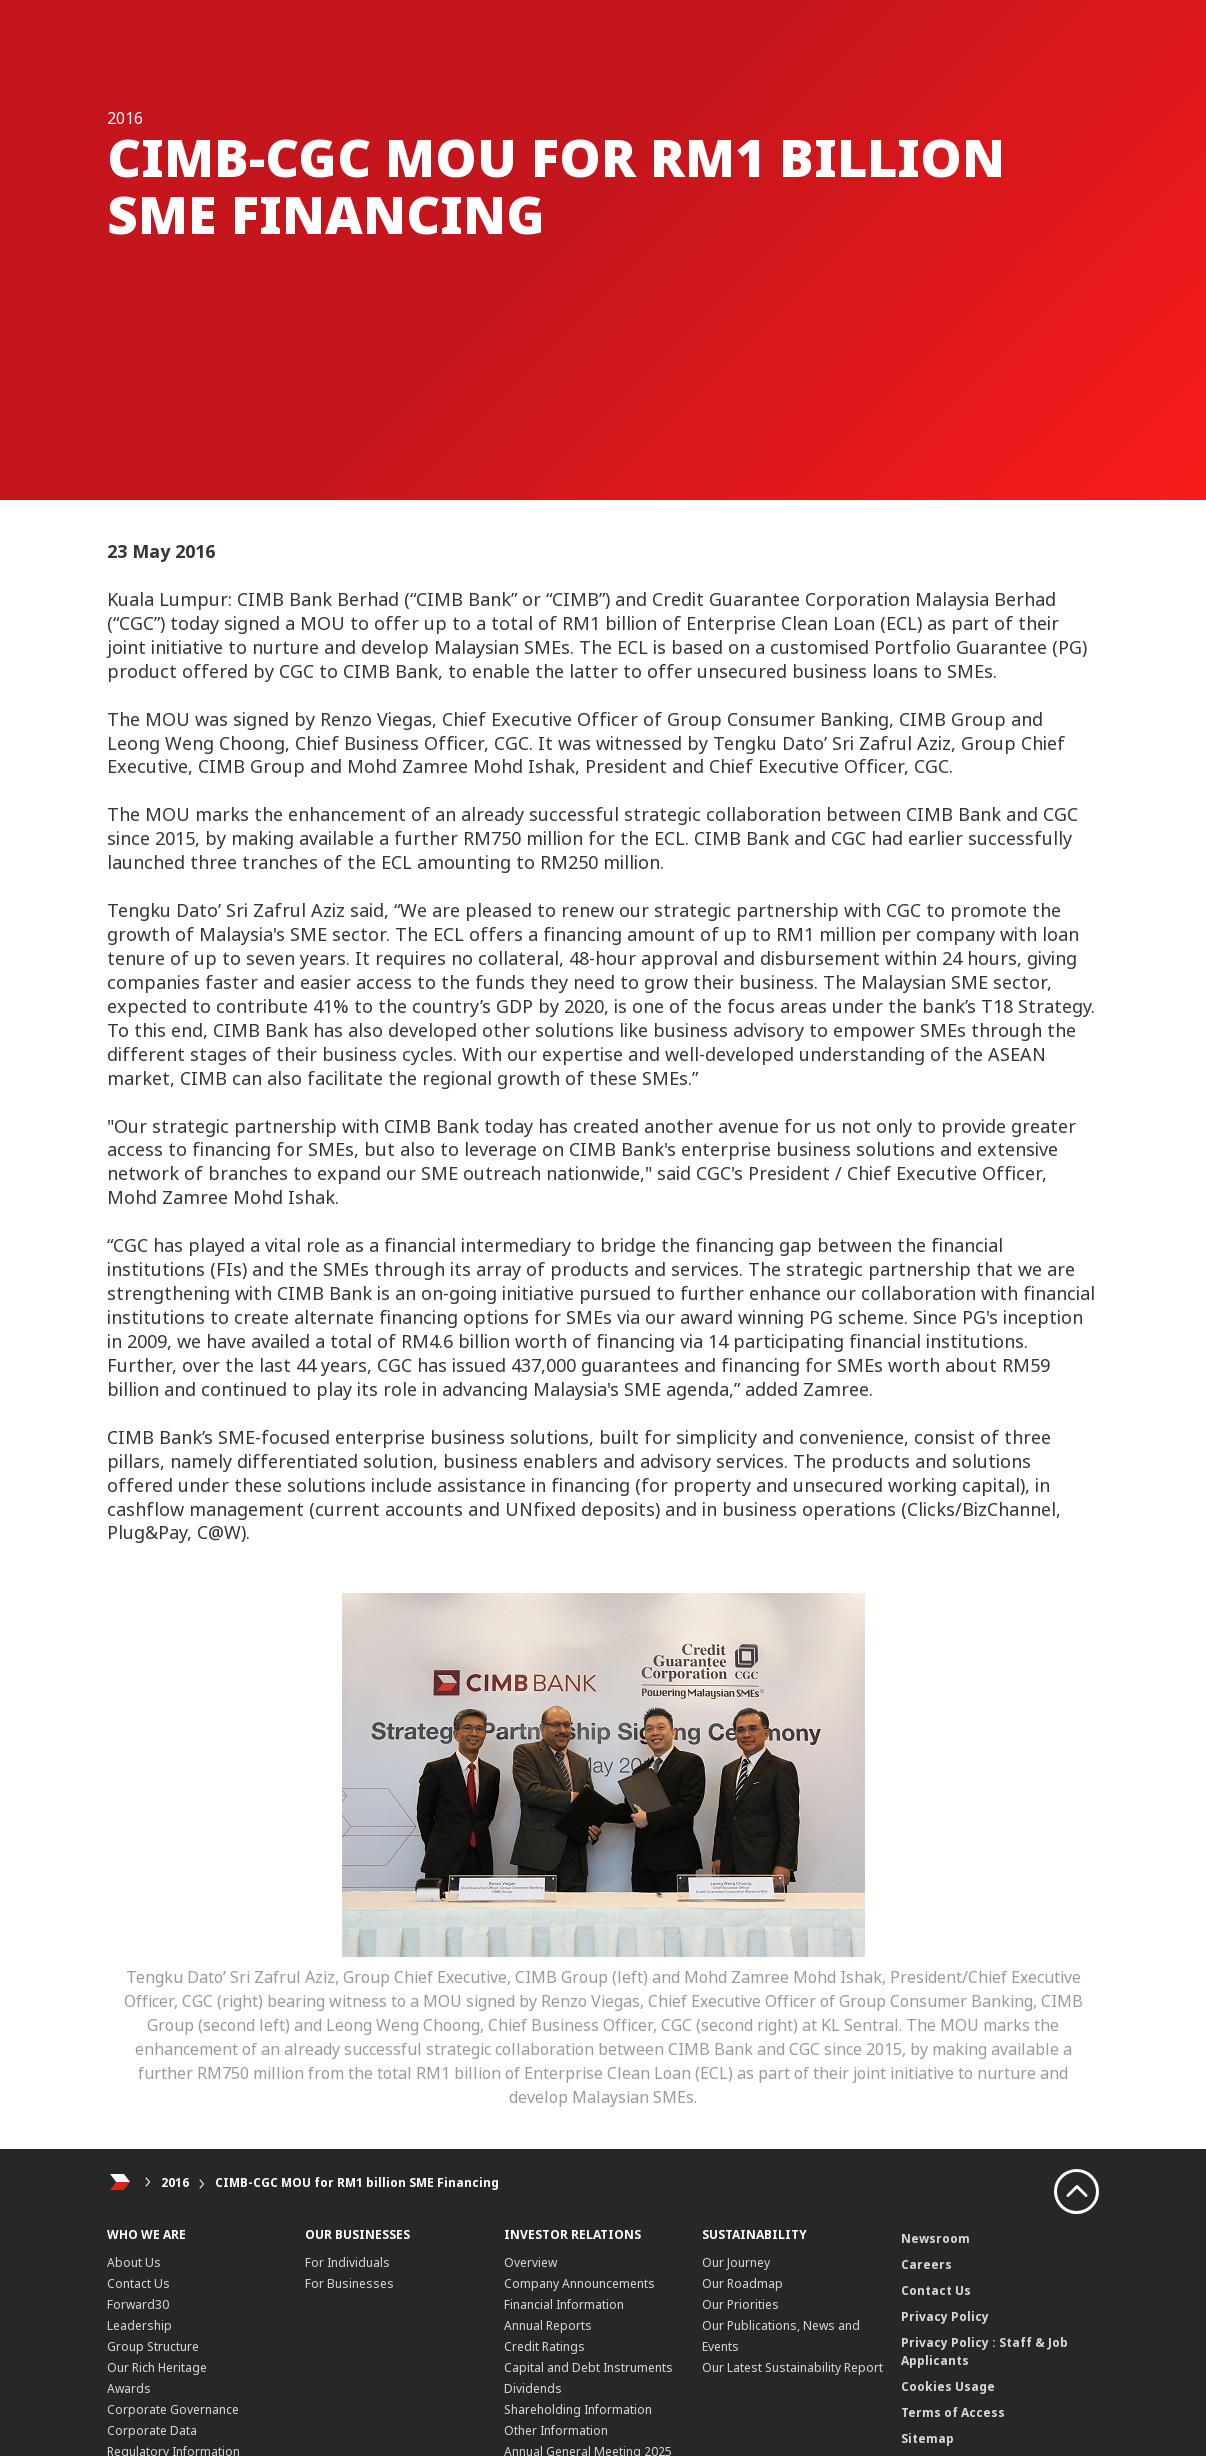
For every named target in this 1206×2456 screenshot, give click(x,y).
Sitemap (927, 2438)
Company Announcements (579, 2283)
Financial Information (564, 2304)
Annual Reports (548, 2325)
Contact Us (138, 2283)
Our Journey (736, 2262)
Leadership (139, 2325)
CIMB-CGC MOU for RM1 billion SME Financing (357, 2182)
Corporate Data (152, 2430)
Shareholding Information (578, 2409)
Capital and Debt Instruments (588, 2367)
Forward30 (138, 2304)
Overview (530, 2262)
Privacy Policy (945, 2316)
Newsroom (935, 2238)
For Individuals (347, 2262)
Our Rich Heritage (157, 2367)
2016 (175, 2182)
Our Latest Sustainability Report (792, 2367)
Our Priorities (740, 2304)
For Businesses (349, 2283)
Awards (129, 2388)
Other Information (556, 2430)
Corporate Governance (173, 2409)
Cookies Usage (948, 2386)
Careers (926, 2264)
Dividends (533, 2388)
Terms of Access (953, 2412)
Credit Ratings (544, 2346)
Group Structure (153, 2346)
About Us (134, 2262)
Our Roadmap (742, 2283)
